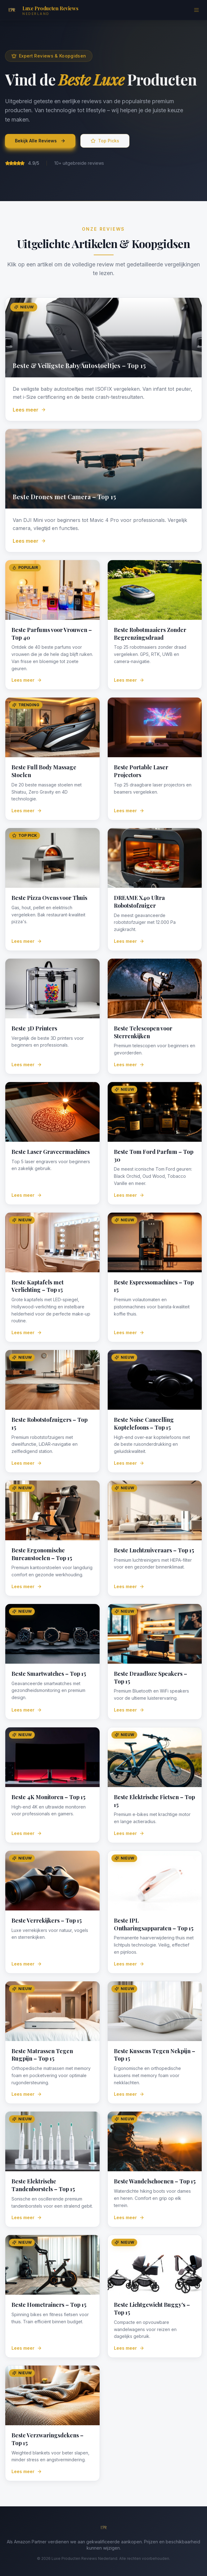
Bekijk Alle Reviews (40, 140)
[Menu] (196, 10)
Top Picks (105, 140)
